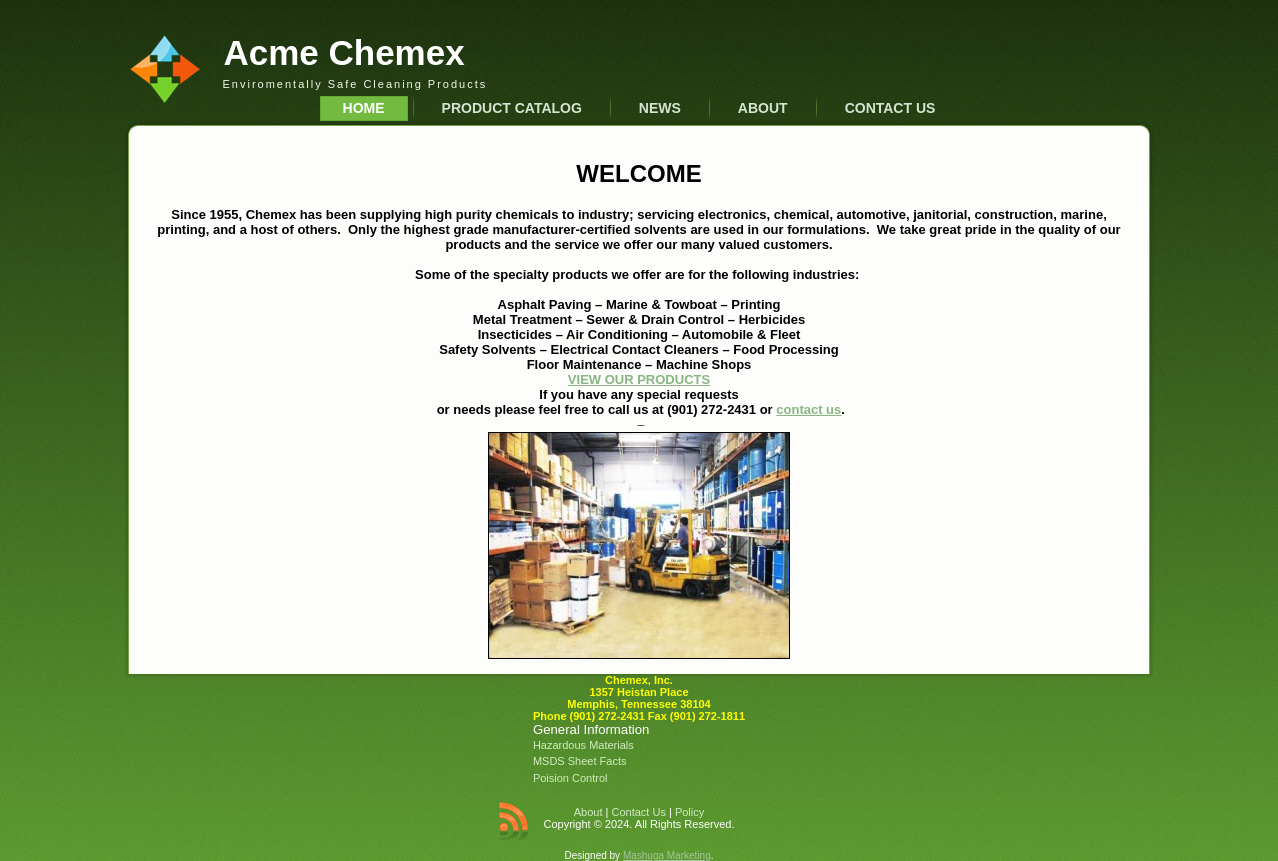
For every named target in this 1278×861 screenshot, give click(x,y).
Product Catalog (512, 108)
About (763, 108)
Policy (689, 812)
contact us (808, 409)
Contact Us (890, 108)
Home (364, 108)
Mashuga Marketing (667, 855)
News (660, 108)
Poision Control (570, 778)
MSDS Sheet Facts (580, 761)
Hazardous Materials (583, 745)
